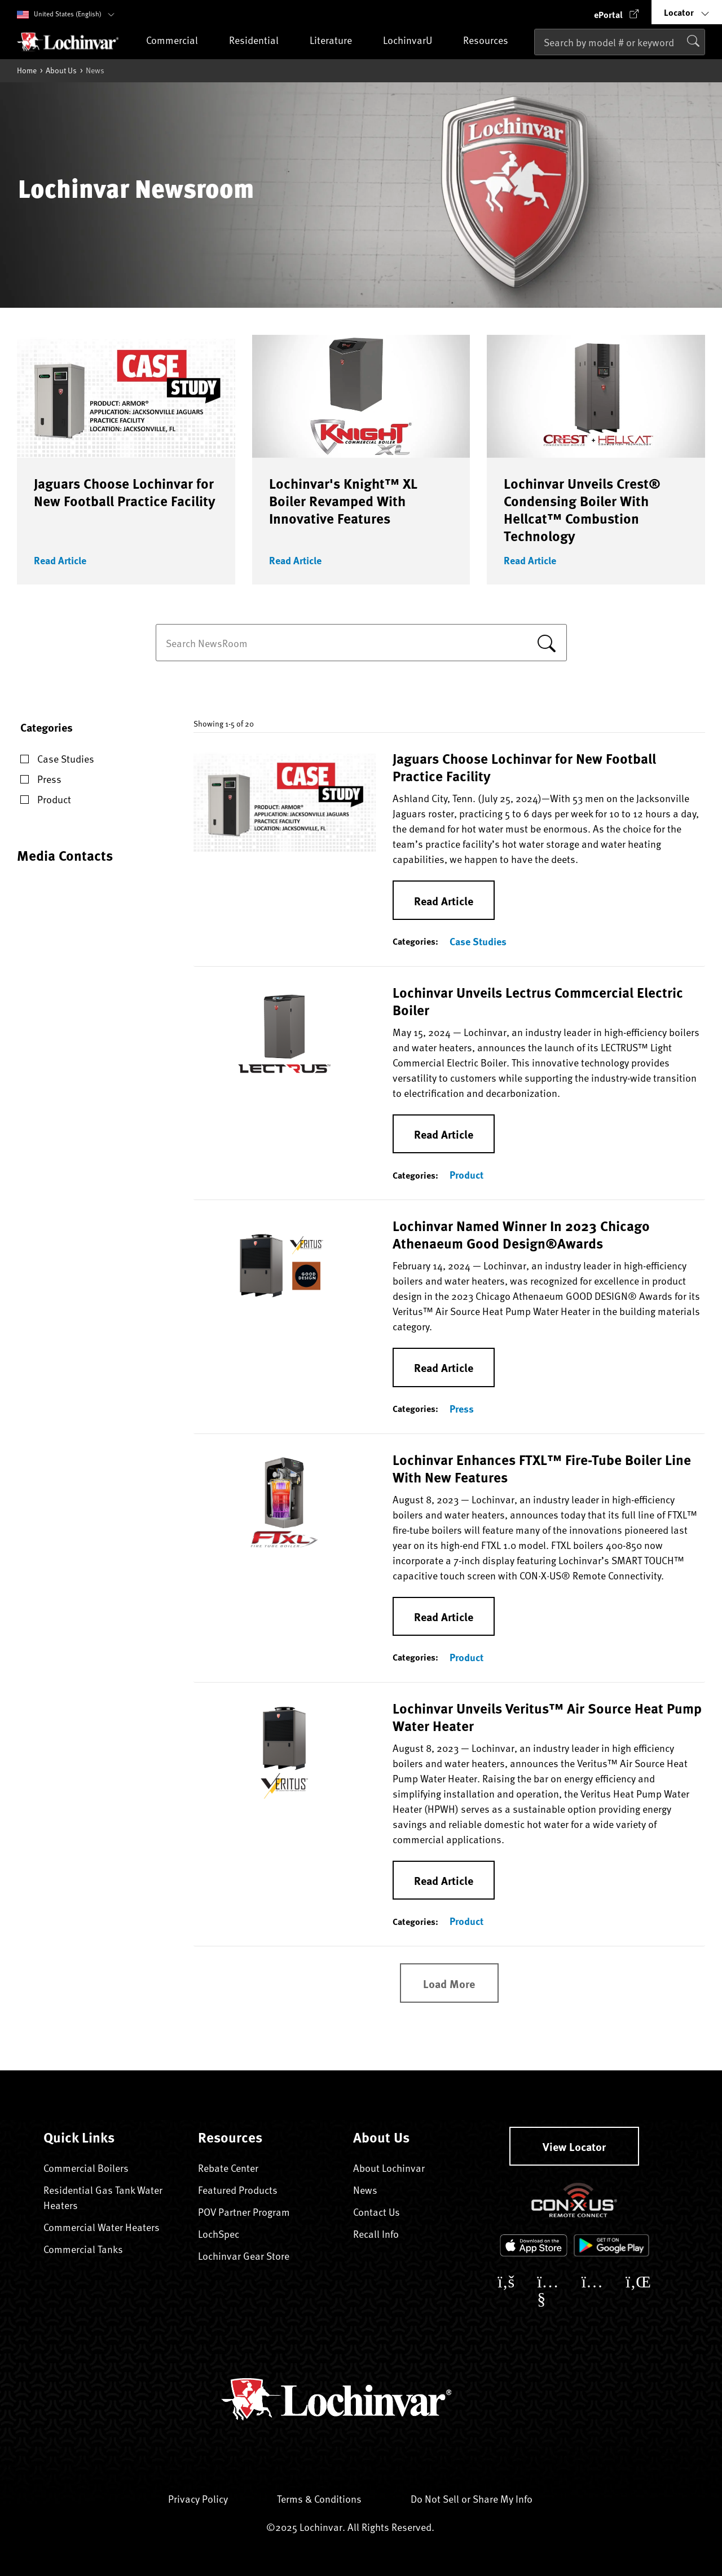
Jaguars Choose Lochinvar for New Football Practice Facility (124, 492)
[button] (616, 12)
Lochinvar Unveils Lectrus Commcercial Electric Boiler (538, 1001)
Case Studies (478, 941)
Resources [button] (496, 40)
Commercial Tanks (83, 2249)
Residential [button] (264, 40)
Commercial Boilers (86, 2168)
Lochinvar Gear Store (252, 2256)
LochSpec (227, 2234)
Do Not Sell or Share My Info (471, 2498)
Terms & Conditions (329, 2498)
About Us (61, 70)
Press (462, 1408)
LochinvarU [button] (418, 40)
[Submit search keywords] (537, 66)
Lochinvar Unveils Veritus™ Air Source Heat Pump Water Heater (547, 1717)
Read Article (443, 900)
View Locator (574, 2146)
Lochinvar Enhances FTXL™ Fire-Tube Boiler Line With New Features (542, 1468)
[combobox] (619, 42)
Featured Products (238, 2190)
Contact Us (376, 2212)
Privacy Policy (208, 2498)
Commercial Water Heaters (101, 2227)
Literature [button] (341, 40)
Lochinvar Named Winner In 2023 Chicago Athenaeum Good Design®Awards (521, 1234)
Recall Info (384, 2234)
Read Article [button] (60, 560)
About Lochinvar (389, 2168)
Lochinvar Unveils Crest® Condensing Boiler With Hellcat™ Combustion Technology (582, 509)
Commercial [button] (182, 40)
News (365, 2190)
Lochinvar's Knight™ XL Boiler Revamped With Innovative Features (343, 500)
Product (466, 1174)
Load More (449, 1983)
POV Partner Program (244, 2212)
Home (27, 70)
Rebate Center (228, 2168)
